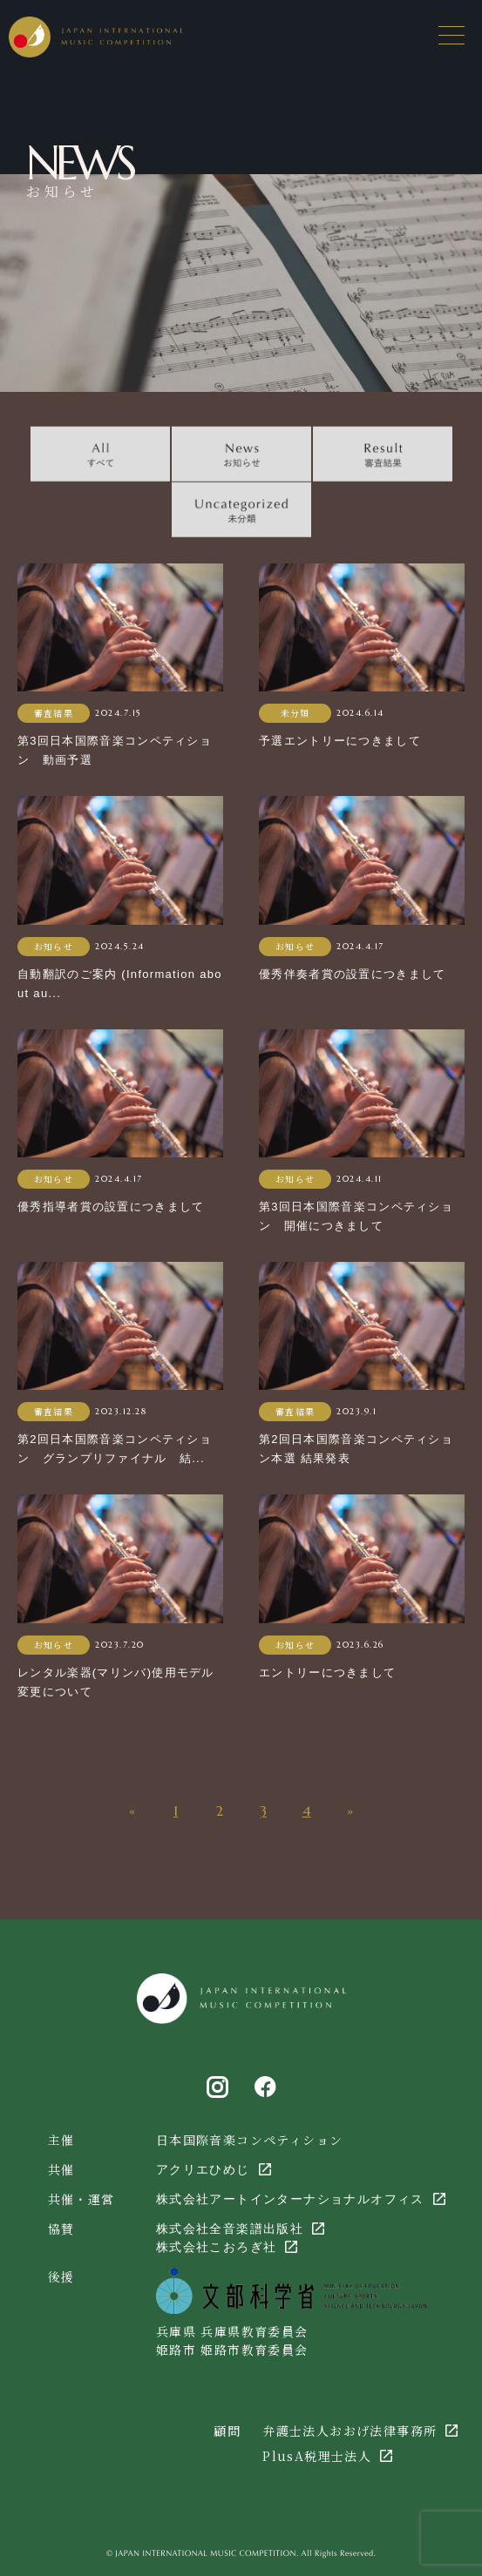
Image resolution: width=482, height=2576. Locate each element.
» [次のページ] (350, 1810)
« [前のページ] (132, 1810)
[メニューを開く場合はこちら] (451, 35)
